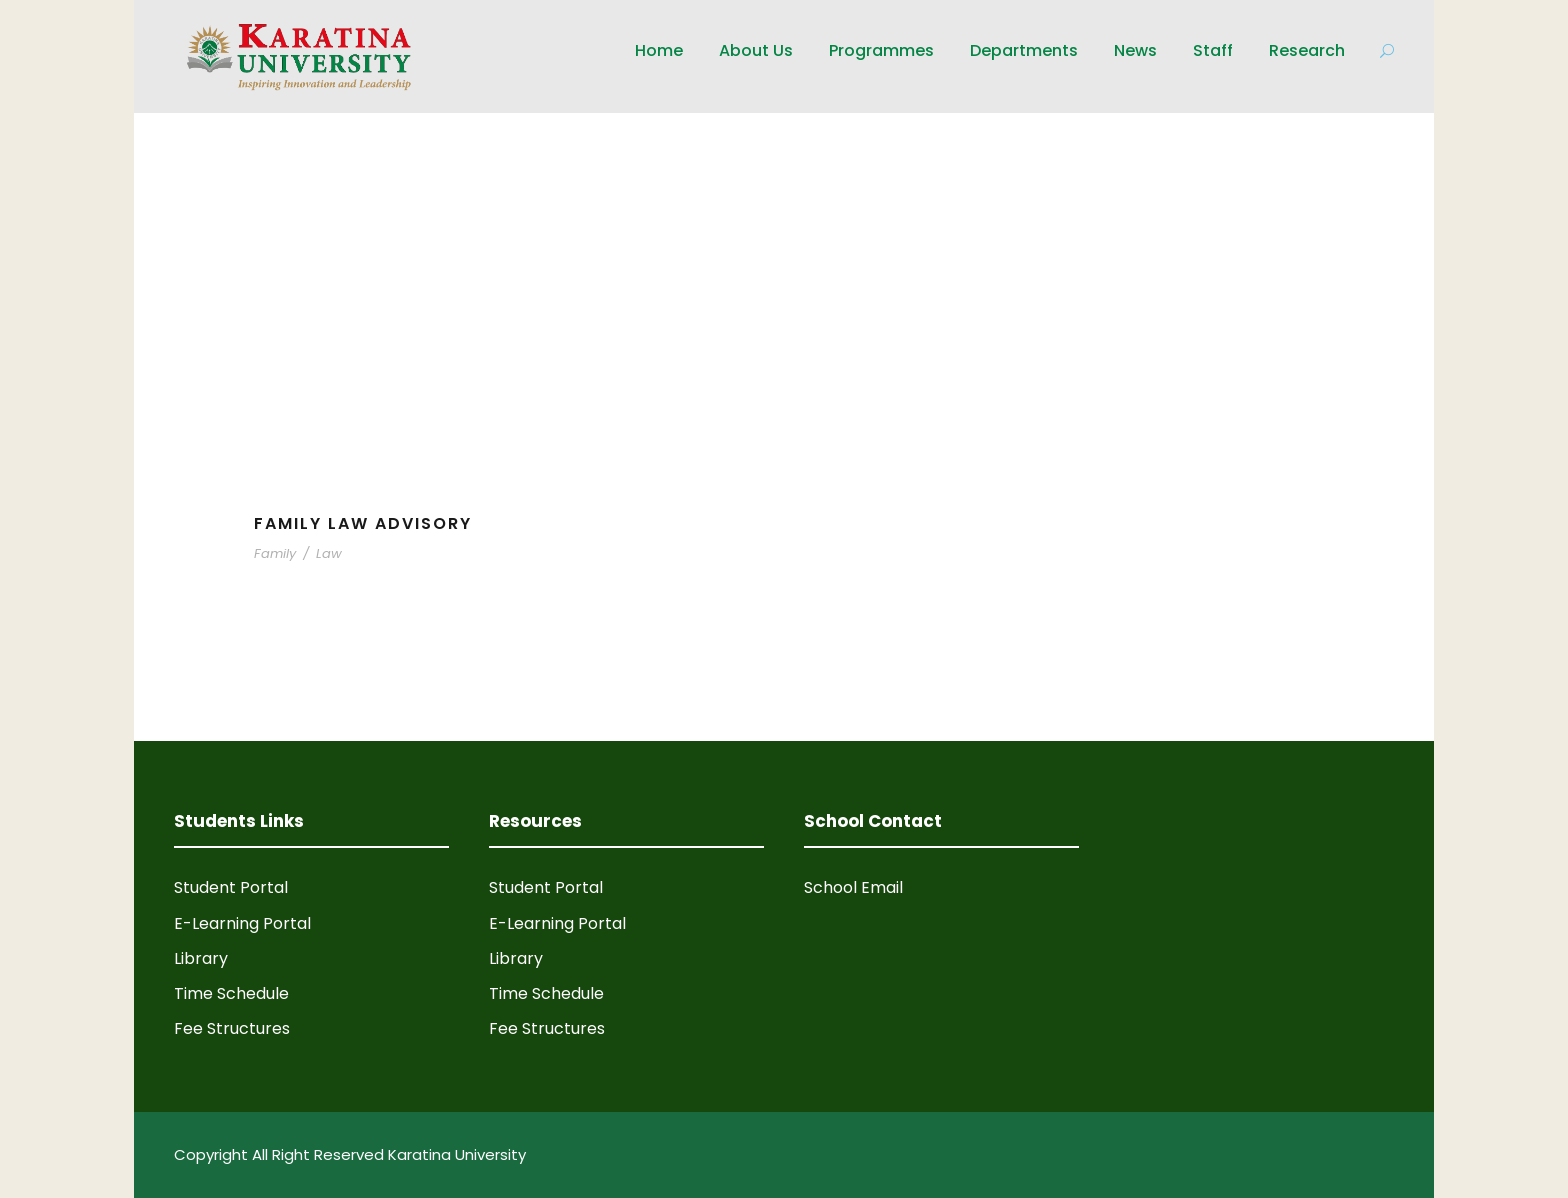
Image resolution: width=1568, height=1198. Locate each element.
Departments (1024, 50)
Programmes (881, 50)
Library (201, 958)
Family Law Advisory (363, 523)
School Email (853, 887)
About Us (756, 50)
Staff (1213, 50)
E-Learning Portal (242, 923)
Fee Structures (232, 1028)
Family (275, 553)
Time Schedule (231, 993)
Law (329, 553)
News (1135, 50)
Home (659, 50)
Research (1307, 50)
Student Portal (231, 887)
